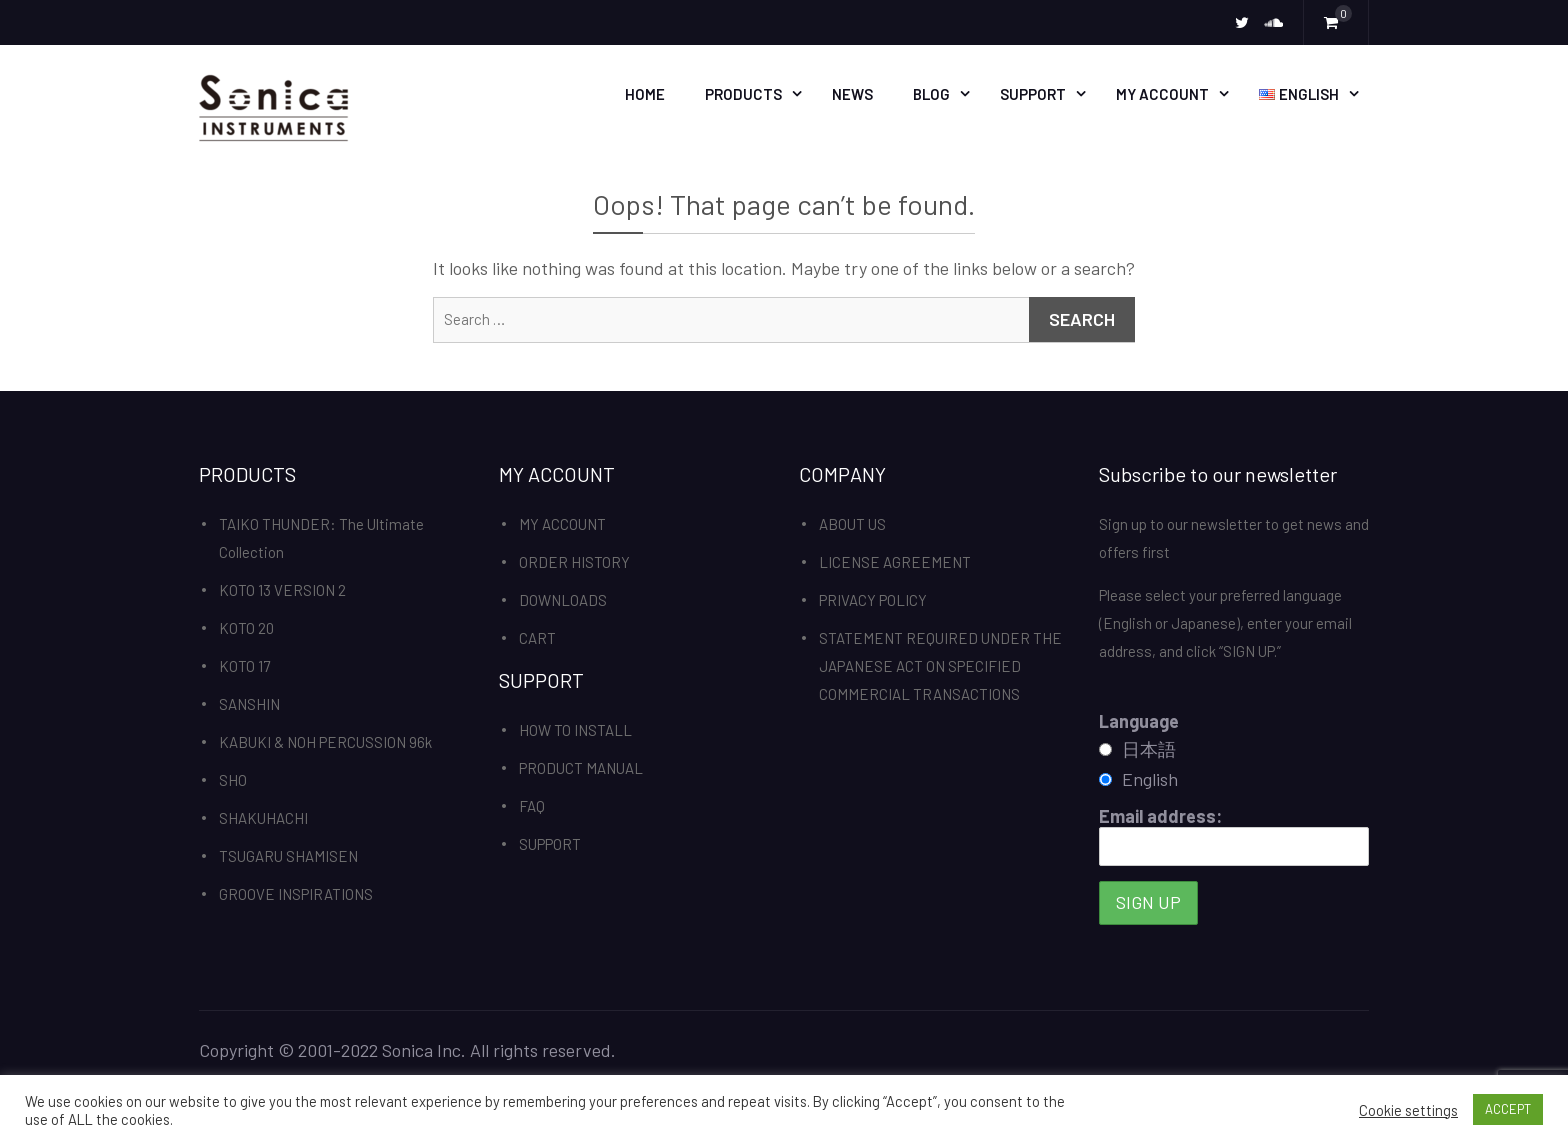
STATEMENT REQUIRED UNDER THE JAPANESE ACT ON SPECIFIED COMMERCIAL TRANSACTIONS (940, 666)
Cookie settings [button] (1408, 1110)
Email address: (1234, 835)
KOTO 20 (246, 628)
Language (1139, 721)
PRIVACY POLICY (873, 600)
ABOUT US (852, 524)
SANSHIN (249, 704)
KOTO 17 (244, 666)
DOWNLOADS (563, 600)
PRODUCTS (743, 94)
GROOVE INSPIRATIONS (296, 894)
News (852, 94)
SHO (233, 780)
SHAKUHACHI (263, 818)
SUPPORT (1033, 94)
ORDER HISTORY (574, 562)
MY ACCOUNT (1162, 94)
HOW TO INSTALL (575, 730)
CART (537, 638)
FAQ (532, 806)
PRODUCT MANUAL (581, 768)
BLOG (931, 94)
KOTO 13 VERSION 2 (282, 590)
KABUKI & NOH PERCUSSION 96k (325, 742)
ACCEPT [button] (1508, 1109)
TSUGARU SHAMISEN (288, 856)
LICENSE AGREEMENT (895, 562)
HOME (645, 94)
